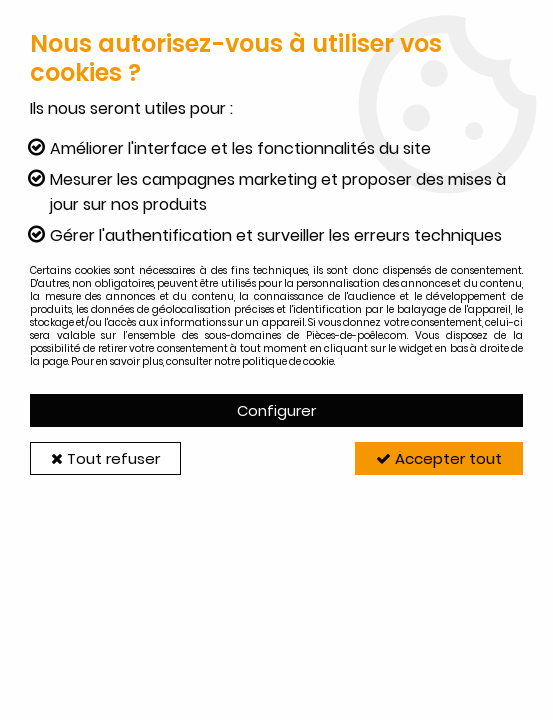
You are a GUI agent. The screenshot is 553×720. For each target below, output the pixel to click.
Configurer (276, 410)
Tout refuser (105, 458)
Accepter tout (439, 458)
